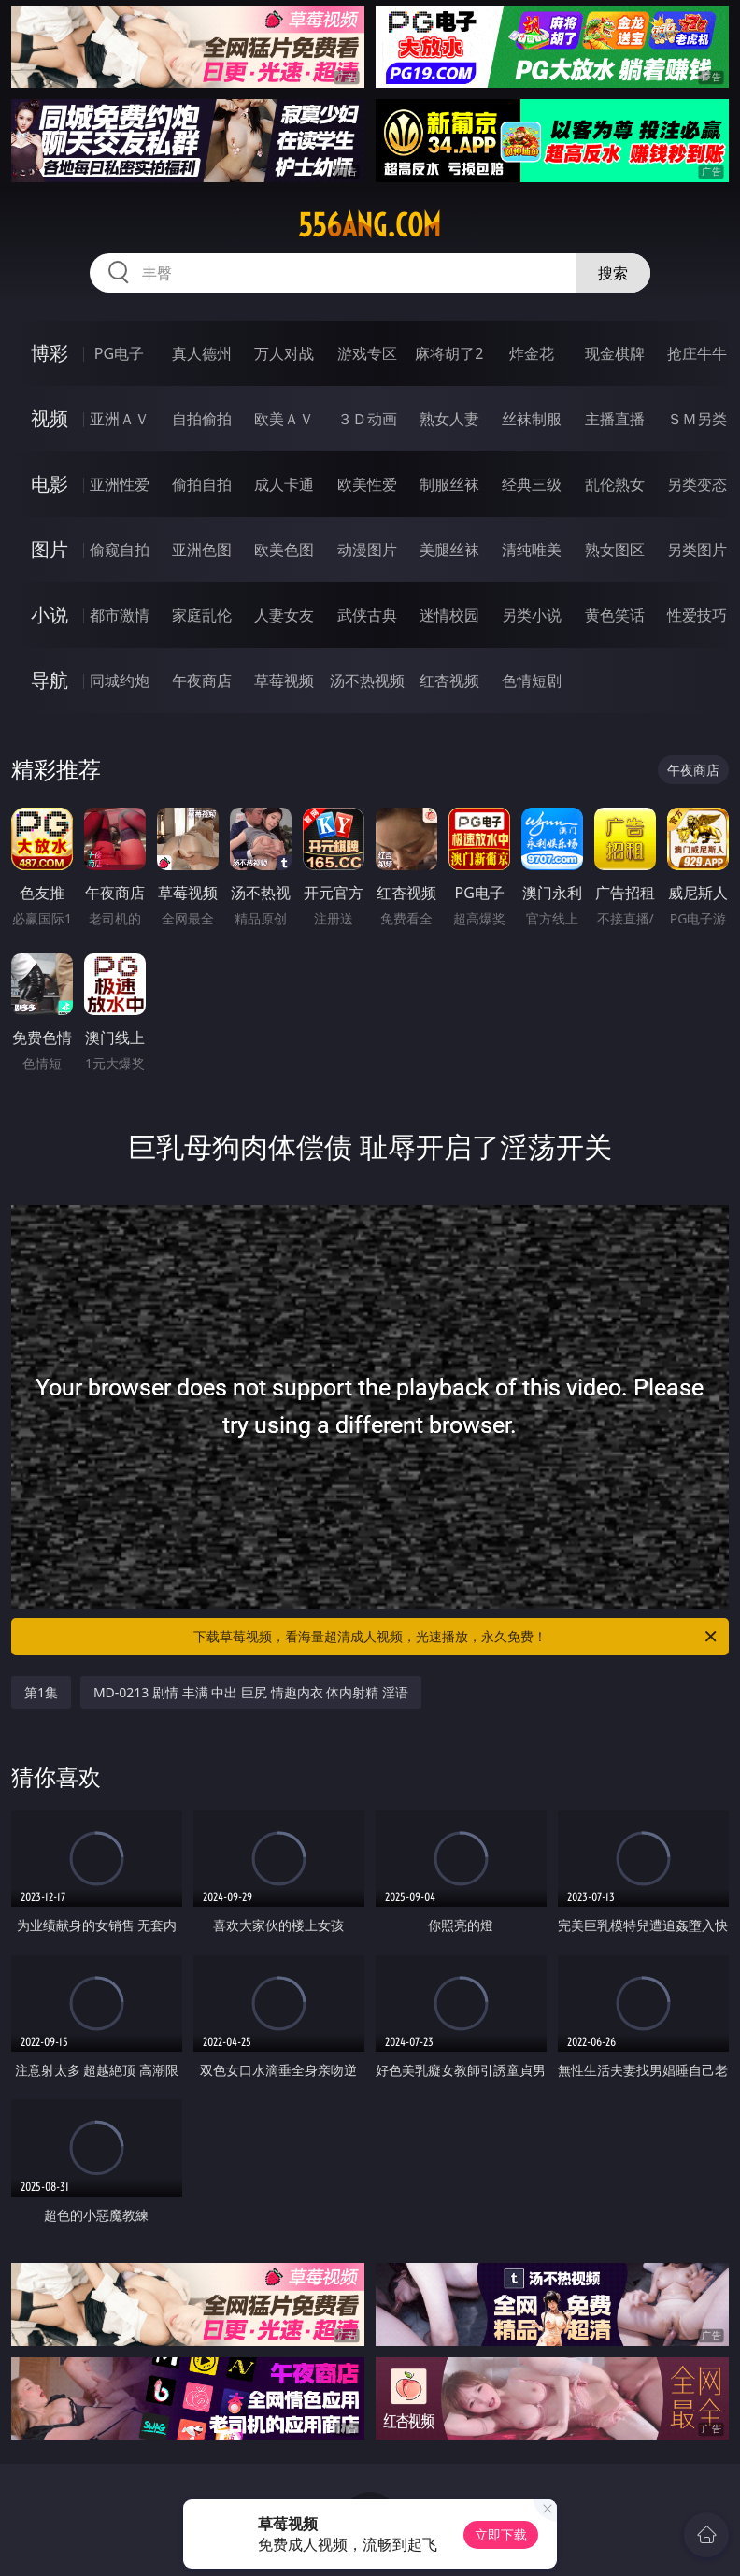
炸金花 (531, 353)
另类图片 (697, 549)
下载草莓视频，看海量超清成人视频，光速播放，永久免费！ (456, 1636)
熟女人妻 (449, 418)
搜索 (613, 273)
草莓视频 (284, 680)
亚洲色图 (202, 549)
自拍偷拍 (202, 418)
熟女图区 (615, 549)
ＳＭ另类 (697, 418)
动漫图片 (367, 549)
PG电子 (119, 353)
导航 (49, 680)
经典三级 (532, 484)
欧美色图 (284, 549)
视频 (49, 418)
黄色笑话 (615, 615)
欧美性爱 (367, 484)
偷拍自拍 (202, 484)
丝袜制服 (532, 418)
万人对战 (284, 353)
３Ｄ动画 (367, 418)
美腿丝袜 (449, 549)
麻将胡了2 (449, 353)
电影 (49, 483)
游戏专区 (367, 353)
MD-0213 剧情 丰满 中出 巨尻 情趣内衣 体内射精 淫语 (250, 1692)
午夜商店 (202, 680)
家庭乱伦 (202, 615)
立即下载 (501, 2534)
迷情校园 (449, 615)
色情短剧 (532, 680)
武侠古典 (367, 615)
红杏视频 (449, 680)
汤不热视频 (367, 680)
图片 (49, 549)
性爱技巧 (697, 615)
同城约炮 (119, 680)
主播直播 (615, 418)
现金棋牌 (615, 353)
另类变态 (697, 484)
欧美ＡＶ (284, 418)
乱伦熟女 (615, 484)
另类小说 (532, 615)
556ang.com (369, 225)
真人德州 (202, 353)
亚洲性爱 (119, 484)
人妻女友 (284, 615)
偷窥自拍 (119, 549)
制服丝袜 (449, 484)
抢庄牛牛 (697, 353)
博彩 (49, 352)
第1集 (41, 1692)
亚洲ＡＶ (119, 418)
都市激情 (119, 615)
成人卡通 (284, 484)
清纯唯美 (532, 549)
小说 (49, 614)
